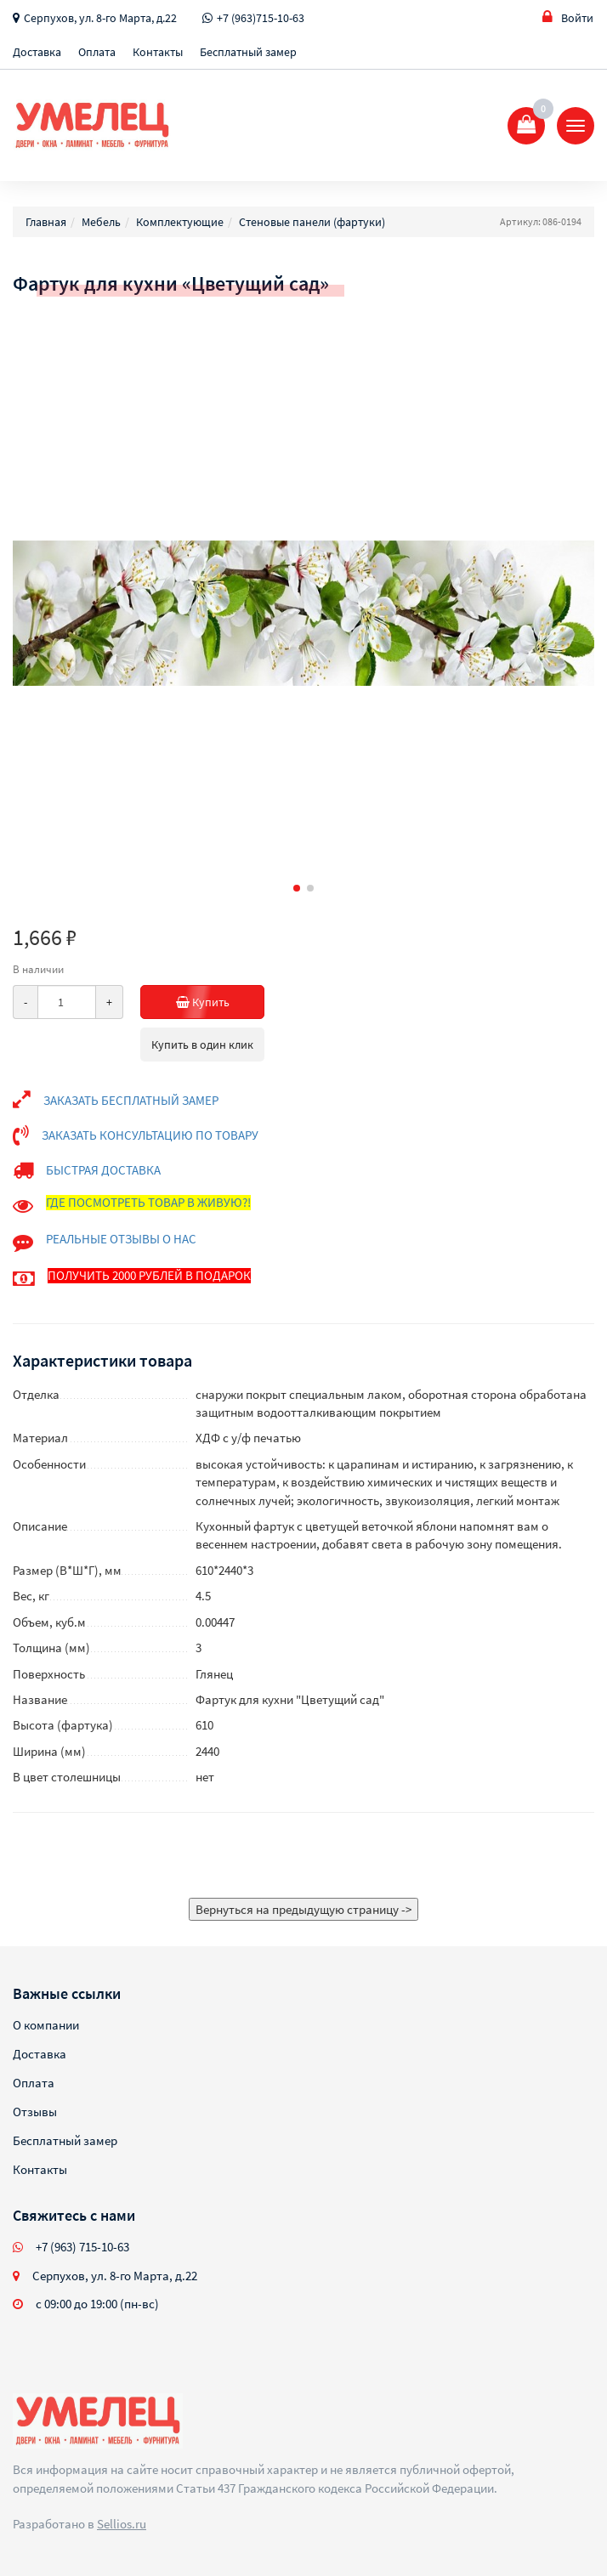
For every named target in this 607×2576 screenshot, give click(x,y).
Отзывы (35, 2111)
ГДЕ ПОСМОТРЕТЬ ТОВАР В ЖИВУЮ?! (148, 1202)
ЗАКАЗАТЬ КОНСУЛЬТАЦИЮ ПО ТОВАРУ (150, 1135)
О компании (46, 2025)
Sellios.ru (121, 2524)
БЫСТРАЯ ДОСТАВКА (103, 1170)
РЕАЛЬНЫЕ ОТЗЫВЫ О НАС (121, 1239)
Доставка (37, 51)
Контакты (158, 51)
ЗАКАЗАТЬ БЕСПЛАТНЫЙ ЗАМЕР (130, 1100)
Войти (567, 17)
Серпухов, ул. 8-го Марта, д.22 (100, 17)
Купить (220, 1002)
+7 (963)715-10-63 (260, 17)
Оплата (97, 51)
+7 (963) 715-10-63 (82, 2247)
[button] (296, 888)
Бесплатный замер (248, 51)
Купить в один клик (202, 1044)
